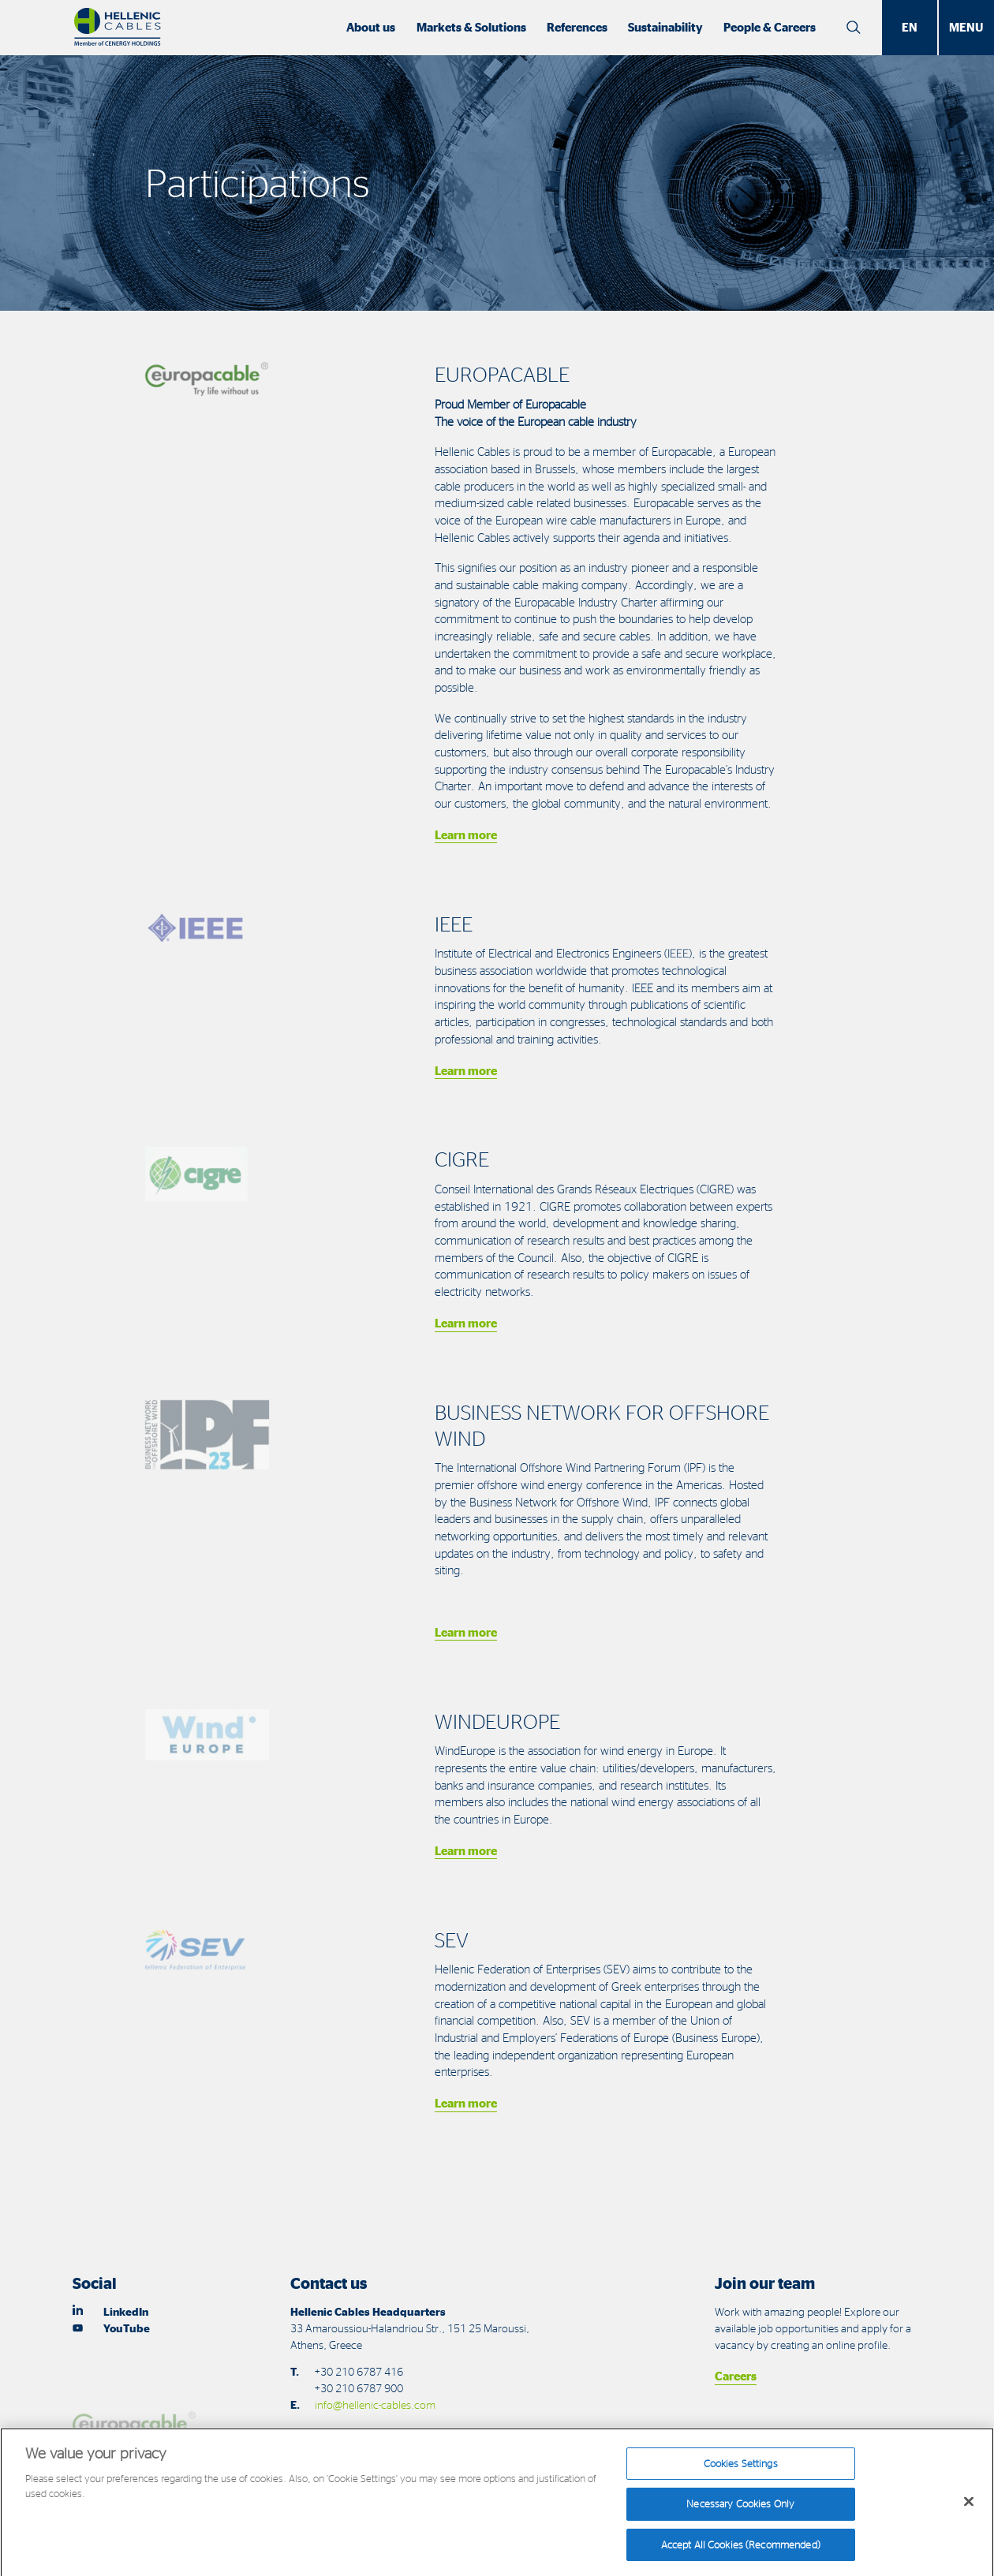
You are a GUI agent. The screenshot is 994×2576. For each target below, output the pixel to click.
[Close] (968, 2508)
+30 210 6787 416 (358, 2371)
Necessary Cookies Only (740, 2510)
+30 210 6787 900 (358, 2388)
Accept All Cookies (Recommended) (740, 2551)
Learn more (466, 835)
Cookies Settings (741, 2470)
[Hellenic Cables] (118, 27)
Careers (736, 2376)
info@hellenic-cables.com (375, 2404)
